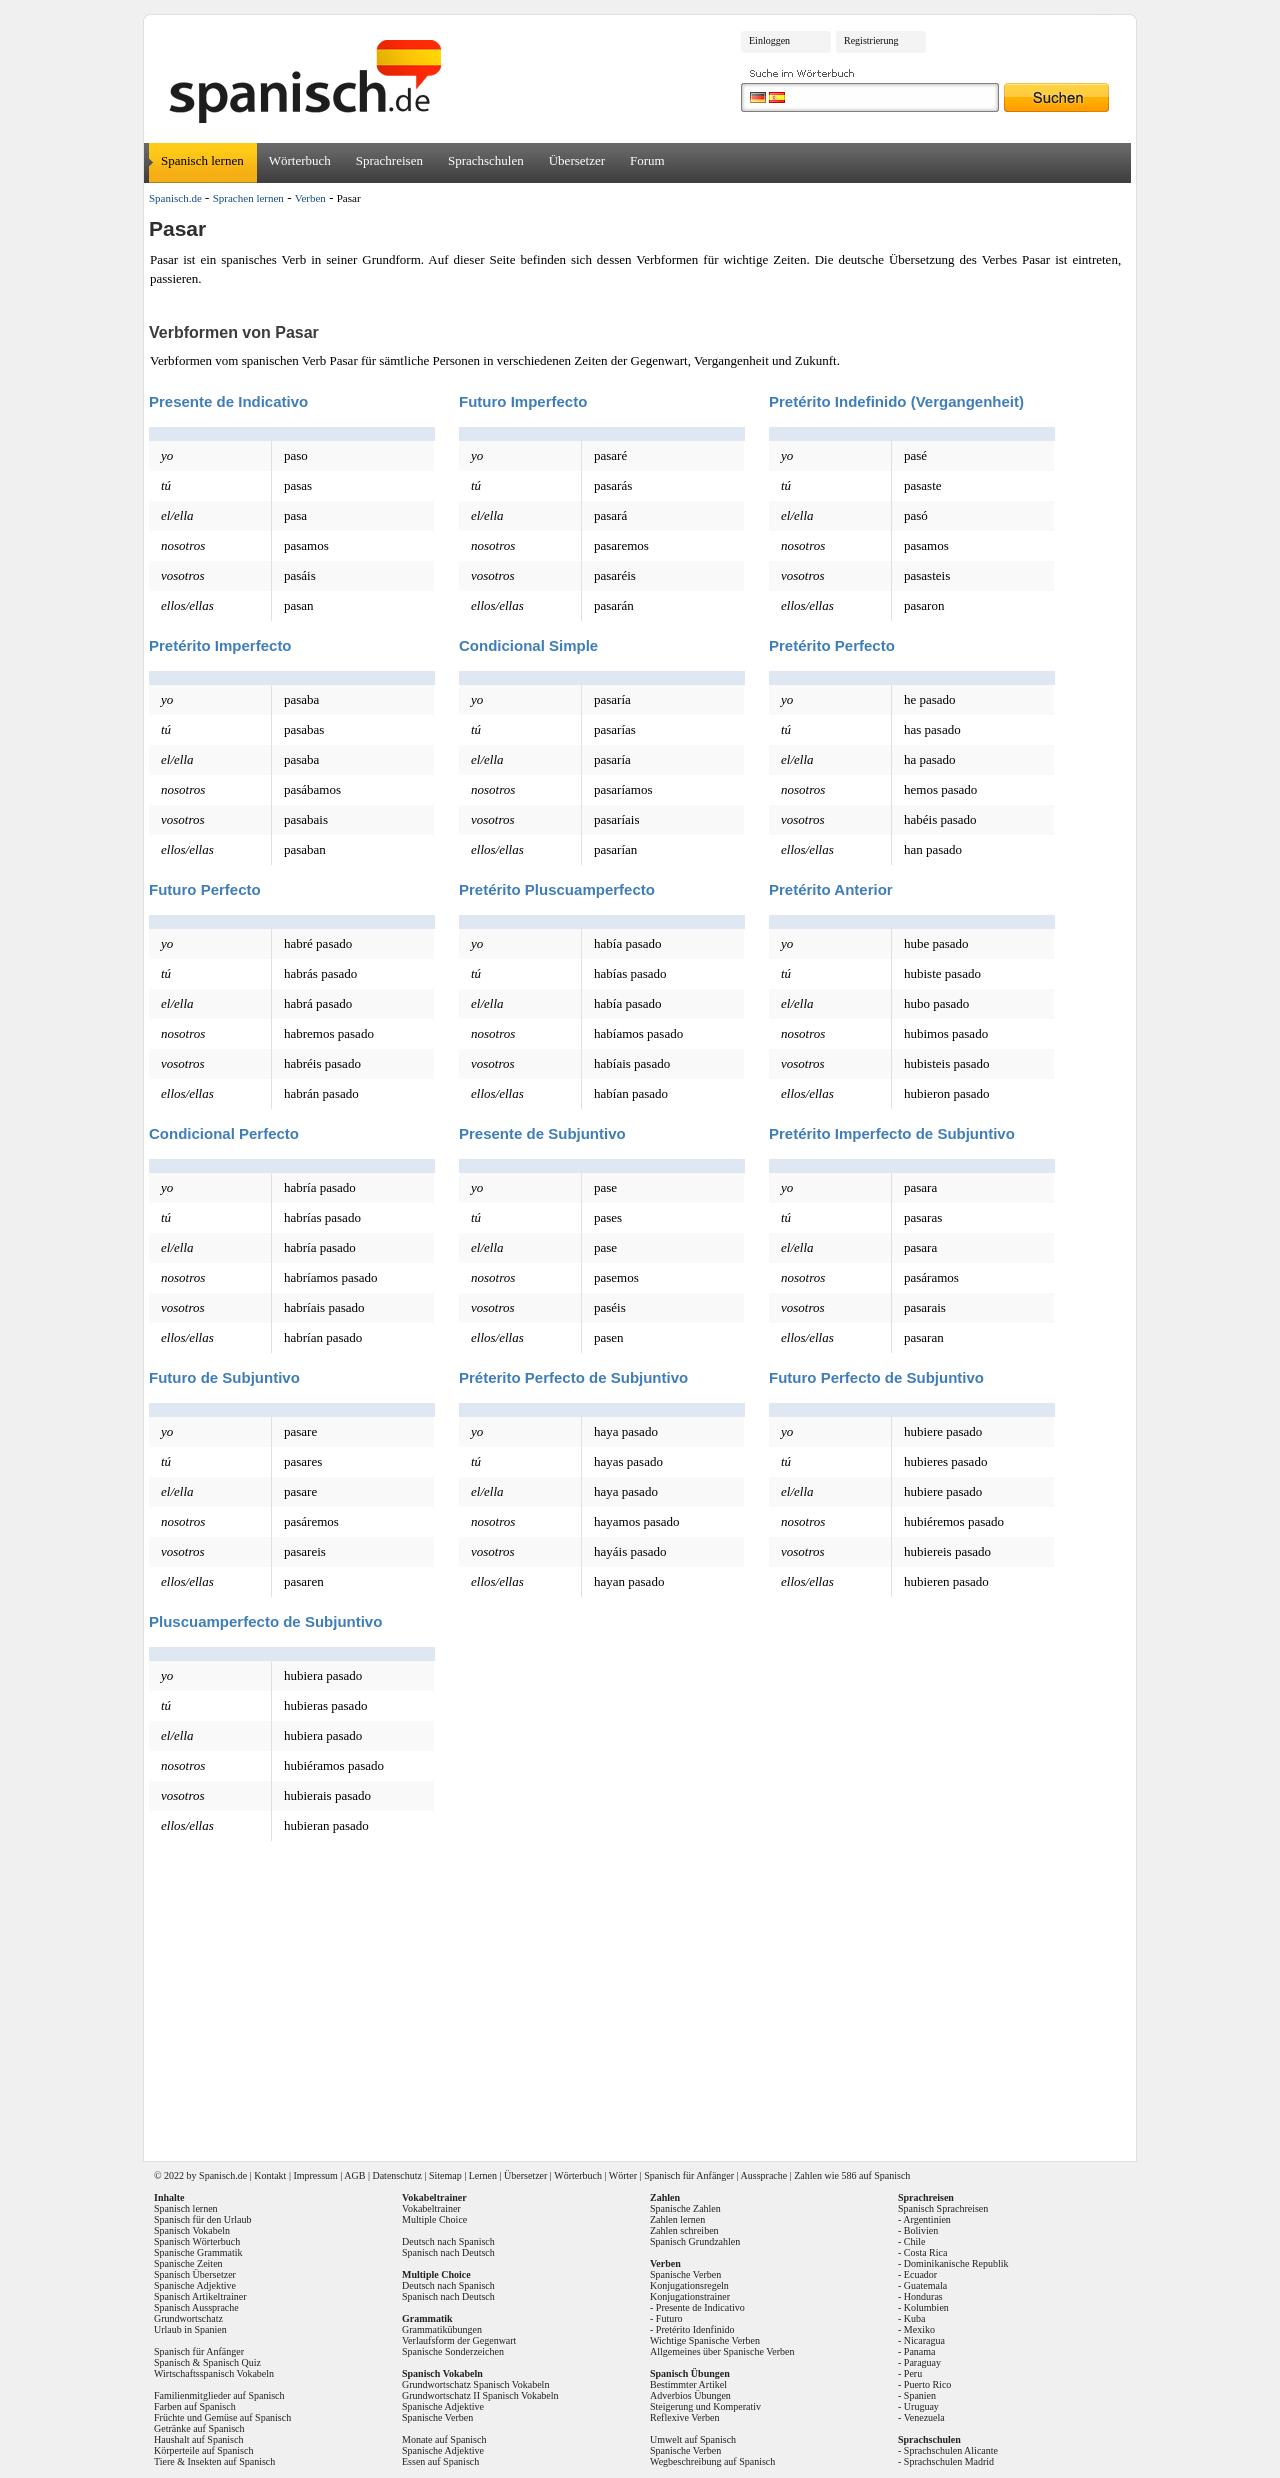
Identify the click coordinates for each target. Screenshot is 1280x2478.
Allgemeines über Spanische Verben (722, 2351)
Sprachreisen (389, 160)
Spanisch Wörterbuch (197, 2241)
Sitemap (445, 2175)
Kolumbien (926, 2307)
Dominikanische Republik (956, 2263)
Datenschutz (396, 2175)
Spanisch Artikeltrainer (200, 2296)
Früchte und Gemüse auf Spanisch (222, 2417)
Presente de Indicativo (700, 2307)
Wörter (623, 2175)
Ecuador (920, 2274)
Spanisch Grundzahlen (695, 2241)
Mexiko (919, 2329)
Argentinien (927, 2219)
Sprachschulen (486, 160)
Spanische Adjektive (195, 2285)
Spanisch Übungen (690, 2373)
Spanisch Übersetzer (195, 2274)
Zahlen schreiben (684, 2230)
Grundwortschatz (188, 2318)
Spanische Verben (437, 2417)
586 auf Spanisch (875, 2175)
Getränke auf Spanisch (199, 2428)
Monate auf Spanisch (444, 2439)
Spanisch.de (175, 198)
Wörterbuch (300, 160)
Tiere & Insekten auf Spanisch (214, 2461)
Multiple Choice (434, 2219)
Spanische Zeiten (188, 2263)
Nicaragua (924, 2340)
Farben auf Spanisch (195, 2406)
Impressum (315, 2175)
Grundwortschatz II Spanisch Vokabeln (480, 2395)
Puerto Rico (928, 2384)
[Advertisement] (647, 2002)
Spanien (920, 2395)
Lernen (483, 2175)
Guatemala (925, 2285)
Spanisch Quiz (232, 2362)
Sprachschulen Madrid (949, 2461)
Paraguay (922, 2362)
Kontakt (270, 2175)
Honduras (923, 2296)
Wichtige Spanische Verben (705, 2340)
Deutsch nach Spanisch (448, 2241)
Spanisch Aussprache (196, 2307)
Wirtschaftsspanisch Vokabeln (214, 2373)
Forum (647, 160)
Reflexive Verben (685, 2417)
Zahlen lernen (677, 2219)
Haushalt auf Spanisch (198, 2439)
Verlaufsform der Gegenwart (459, 2340)
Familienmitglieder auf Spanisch (219, 2395)
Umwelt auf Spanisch (693, 2439)
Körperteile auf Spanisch (203, 2450)
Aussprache (764, 2175)
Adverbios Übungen (690, 2395)
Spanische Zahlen (685, 2208)
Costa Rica (926, 2252)
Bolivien (921, 2230)
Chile (915, 2241)
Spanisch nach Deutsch (448, 2252)
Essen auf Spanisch (440, 2461)
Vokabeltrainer (431, 2208)
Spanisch (217, 2175)
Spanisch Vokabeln (192, 2230)
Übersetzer (577, 160)
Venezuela (924, 2417)
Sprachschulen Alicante (951, 2450)
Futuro (669, 2318)
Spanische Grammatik (198, 2252)
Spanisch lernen (202, 160)
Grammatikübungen (442, 2329)
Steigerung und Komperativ (705, 2406)
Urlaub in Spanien (190, 2329)
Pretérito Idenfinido (695, 2329)
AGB (354, 2175)
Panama (920, 2351)
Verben (310, 198)
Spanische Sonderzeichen (453, 2351)
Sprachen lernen (248, 198)
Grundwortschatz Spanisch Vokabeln (475, 2384)
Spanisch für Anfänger (689, 2175)
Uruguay (921, 2406)
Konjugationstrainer (690, 2296)
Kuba (915, 2318)
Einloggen (769, 40)
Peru (913, 2373)
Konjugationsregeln (689, 2285)
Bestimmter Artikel (688, 2384)
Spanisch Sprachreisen (943, 2208)
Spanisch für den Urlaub (202, 2219)
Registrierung (871, 40)
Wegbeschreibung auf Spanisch (712, 2461)
